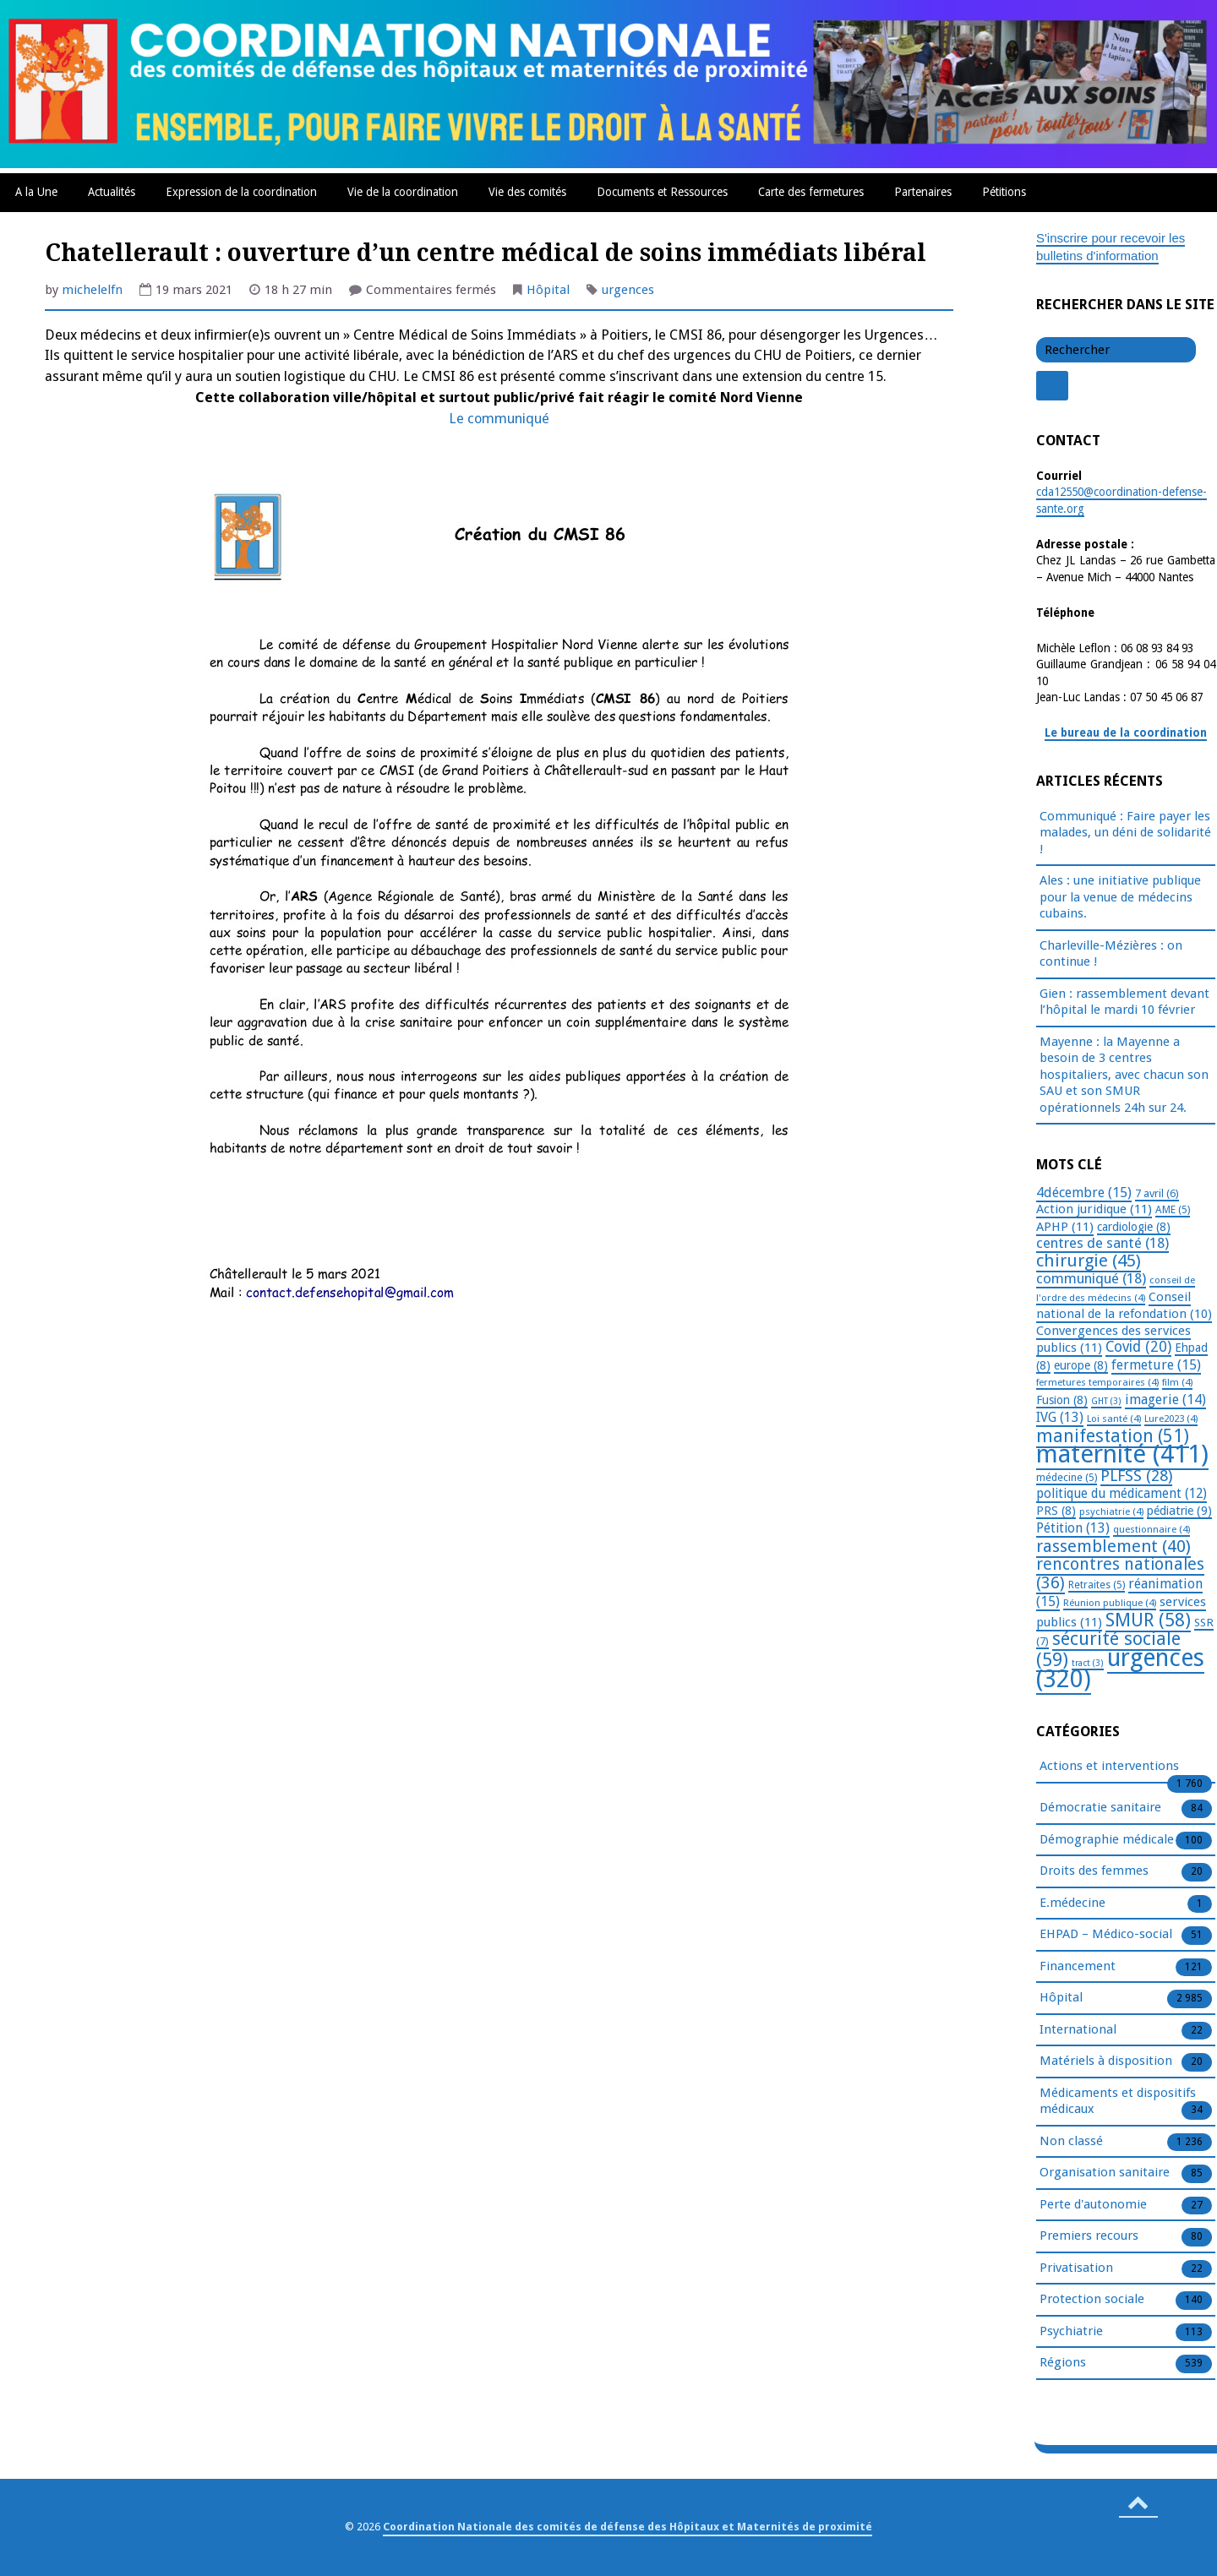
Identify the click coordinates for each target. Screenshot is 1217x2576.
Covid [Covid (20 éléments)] (1138, 1346)
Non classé (1071, 2141)
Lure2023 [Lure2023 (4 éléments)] (1171, 1418)
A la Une (36, 192)
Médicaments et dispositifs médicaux (1118, 2102)
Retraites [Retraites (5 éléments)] (1096, 1585)
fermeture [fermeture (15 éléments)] (1156, 1365)
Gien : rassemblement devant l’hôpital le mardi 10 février (1124, 1002)
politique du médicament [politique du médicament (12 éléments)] (1121, 1493)
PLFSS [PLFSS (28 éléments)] (1136, 1475)
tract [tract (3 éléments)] (1088, 1663)
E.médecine (1072, 1903)
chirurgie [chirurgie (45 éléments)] (1088, 1260)
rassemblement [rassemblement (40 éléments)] (1113, 1546)
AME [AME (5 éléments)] (1172, 1210)
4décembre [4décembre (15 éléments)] (1084, 1193)
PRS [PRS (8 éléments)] (1056, 1510)
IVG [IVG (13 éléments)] (1059, 1417)
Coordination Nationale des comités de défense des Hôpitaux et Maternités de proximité (627, 2526)
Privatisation (1076, 2268)
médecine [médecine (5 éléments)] (1066, 1478)
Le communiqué (499, 419)
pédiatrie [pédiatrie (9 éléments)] (1179, 1510)
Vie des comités (527, 192)
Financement (1078, 1966)
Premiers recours (1089, 2236)
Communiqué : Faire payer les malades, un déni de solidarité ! (1125, 833)
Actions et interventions (1109, 1766)
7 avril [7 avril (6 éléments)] (1157, 1193)
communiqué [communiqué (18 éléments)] (1091, 1278)
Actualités (111, 192)
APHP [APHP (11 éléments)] (1065, 1226)
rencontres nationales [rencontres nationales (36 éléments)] (1120, 1574)
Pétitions (1004, 192)
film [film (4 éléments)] (1177, 1382)
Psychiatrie (1071, 2331)
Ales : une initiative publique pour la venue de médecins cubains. (1120, 897)
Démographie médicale (1107, 1840)
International (1078, 2030)
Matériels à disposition (1106, 2061)
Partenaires (923, 192)
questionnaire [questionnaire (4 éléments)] (1151, 1529)
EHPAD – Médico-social (1106, 1934)
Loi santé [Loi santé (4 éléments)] (1114, 1418)
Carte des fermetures (811, 192)
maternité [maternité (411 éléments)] (1122, 1454)
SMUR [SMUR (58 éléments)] (1148, 1620)
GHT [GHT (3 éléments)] (1106, 1401)
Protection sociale (1092, 2299)
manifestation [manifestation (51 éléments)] (1112, 1435)
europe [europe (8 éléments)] (1081, 1365)
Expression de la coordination (241, 192)
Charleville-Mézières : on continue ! (1111, 954)
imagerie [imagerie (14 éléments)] (1165, 1399)
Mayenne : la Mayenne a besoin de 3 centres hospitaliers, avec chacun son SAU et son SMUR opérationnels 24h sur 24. (1124, 1074)
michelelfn (92, 289)
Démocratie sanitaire (1100, 1808)
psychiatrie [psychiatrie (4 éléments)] (1111, 1511)
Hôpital (548, 289)
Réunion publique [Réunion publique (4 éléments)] (1109, 1603)
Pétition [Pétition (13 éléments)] (1073, 1528)
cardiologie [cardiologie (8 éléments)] (1134, 1227)
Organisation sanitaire (1105, 2173)
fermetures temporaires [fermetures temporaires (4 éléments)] (1097, 1382)
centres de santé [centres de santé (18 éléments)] (1102, 1242)
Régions (1063, 2363)
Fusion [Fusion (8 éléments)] (1062, 1400)
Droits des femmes (1094, 1871)
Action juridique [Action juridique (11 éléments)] (1094, 1209)
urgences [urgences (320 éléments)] (1120, 1669)
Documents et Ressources (662, 192)
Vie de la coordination (402, 192)
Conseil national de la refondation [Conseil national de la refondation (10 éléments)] (1124, 1305)
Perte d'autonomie (1093, 2205)
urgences (628, 289)
